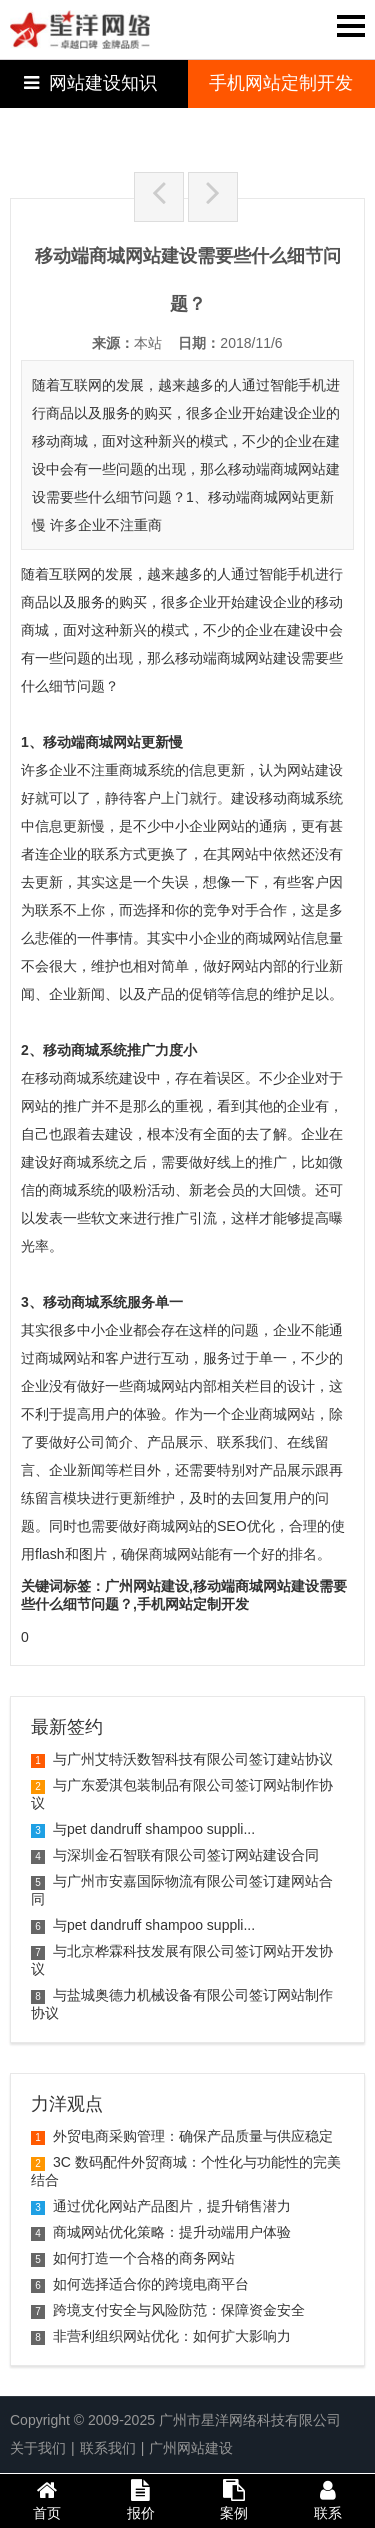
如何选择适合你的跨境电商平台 (140, 2284)
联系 (328, 2500)
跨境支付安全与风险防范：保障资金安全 (168, 2310)
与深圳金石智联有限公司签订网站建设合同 (175, 1855)
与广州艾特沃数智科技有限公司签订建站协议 (182, 1759)
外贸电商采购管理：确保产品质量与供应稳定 (182, 2136)
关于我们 (38, 2448)
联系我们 (108, 2448)
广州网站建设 (191, 2448)
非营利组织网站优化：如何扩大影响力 (161, 2336)
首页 (47, 2500)
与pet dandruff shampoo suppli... (143, 1829)
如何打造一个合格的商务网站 (133, 2258)
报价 (141, 2500)
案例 (235, 2500)
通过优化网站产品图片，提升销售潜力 (161, 2206)
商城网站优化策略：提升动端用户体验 (161, 2232)
